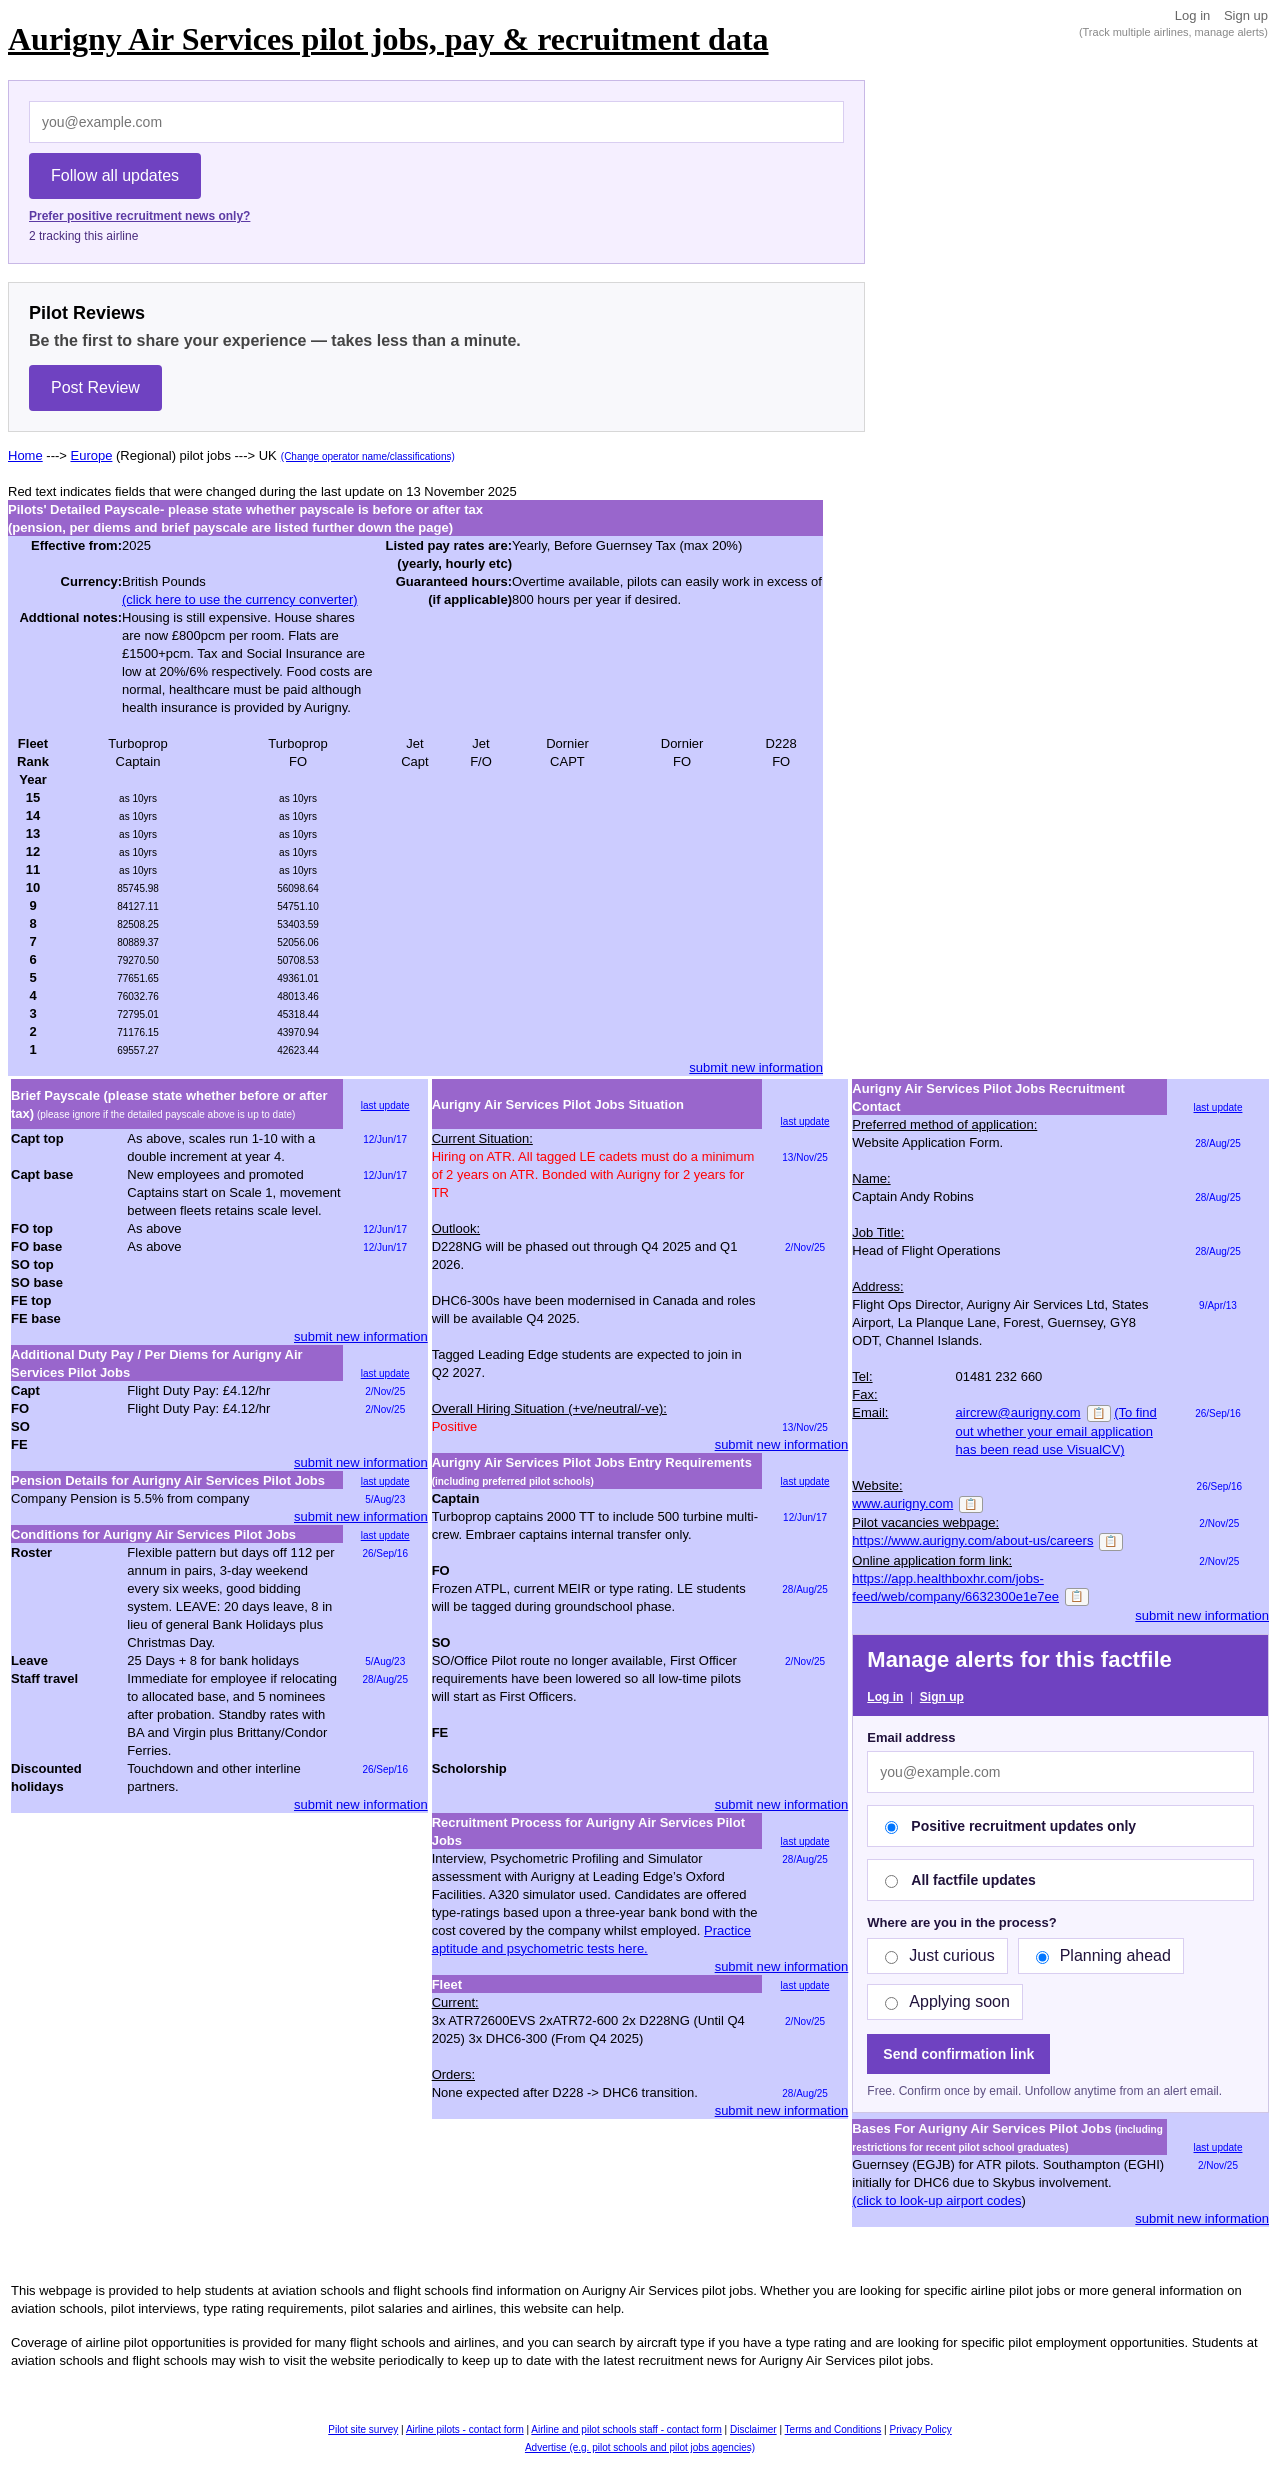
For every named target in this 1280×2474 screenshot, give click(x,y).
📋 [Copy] (1099, 1413)
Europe (92, 455)
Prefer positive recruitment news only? (139, 216)
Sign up (1246, 15)
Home (25, 455)
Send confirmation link (958, 2054)
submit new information (756, 1067)
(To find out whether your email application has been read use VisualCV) (1056, 1431)
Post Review (95, 387)
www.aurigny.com (902, 1503)
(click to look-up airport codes (936, 2200)
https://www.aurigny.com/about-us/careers (972, 1540)
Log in (1192, 15)
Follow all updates (115, 175)
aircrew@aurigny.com (1018, 1412)
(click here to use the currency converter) (240, 599)
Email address (911, 1737)
